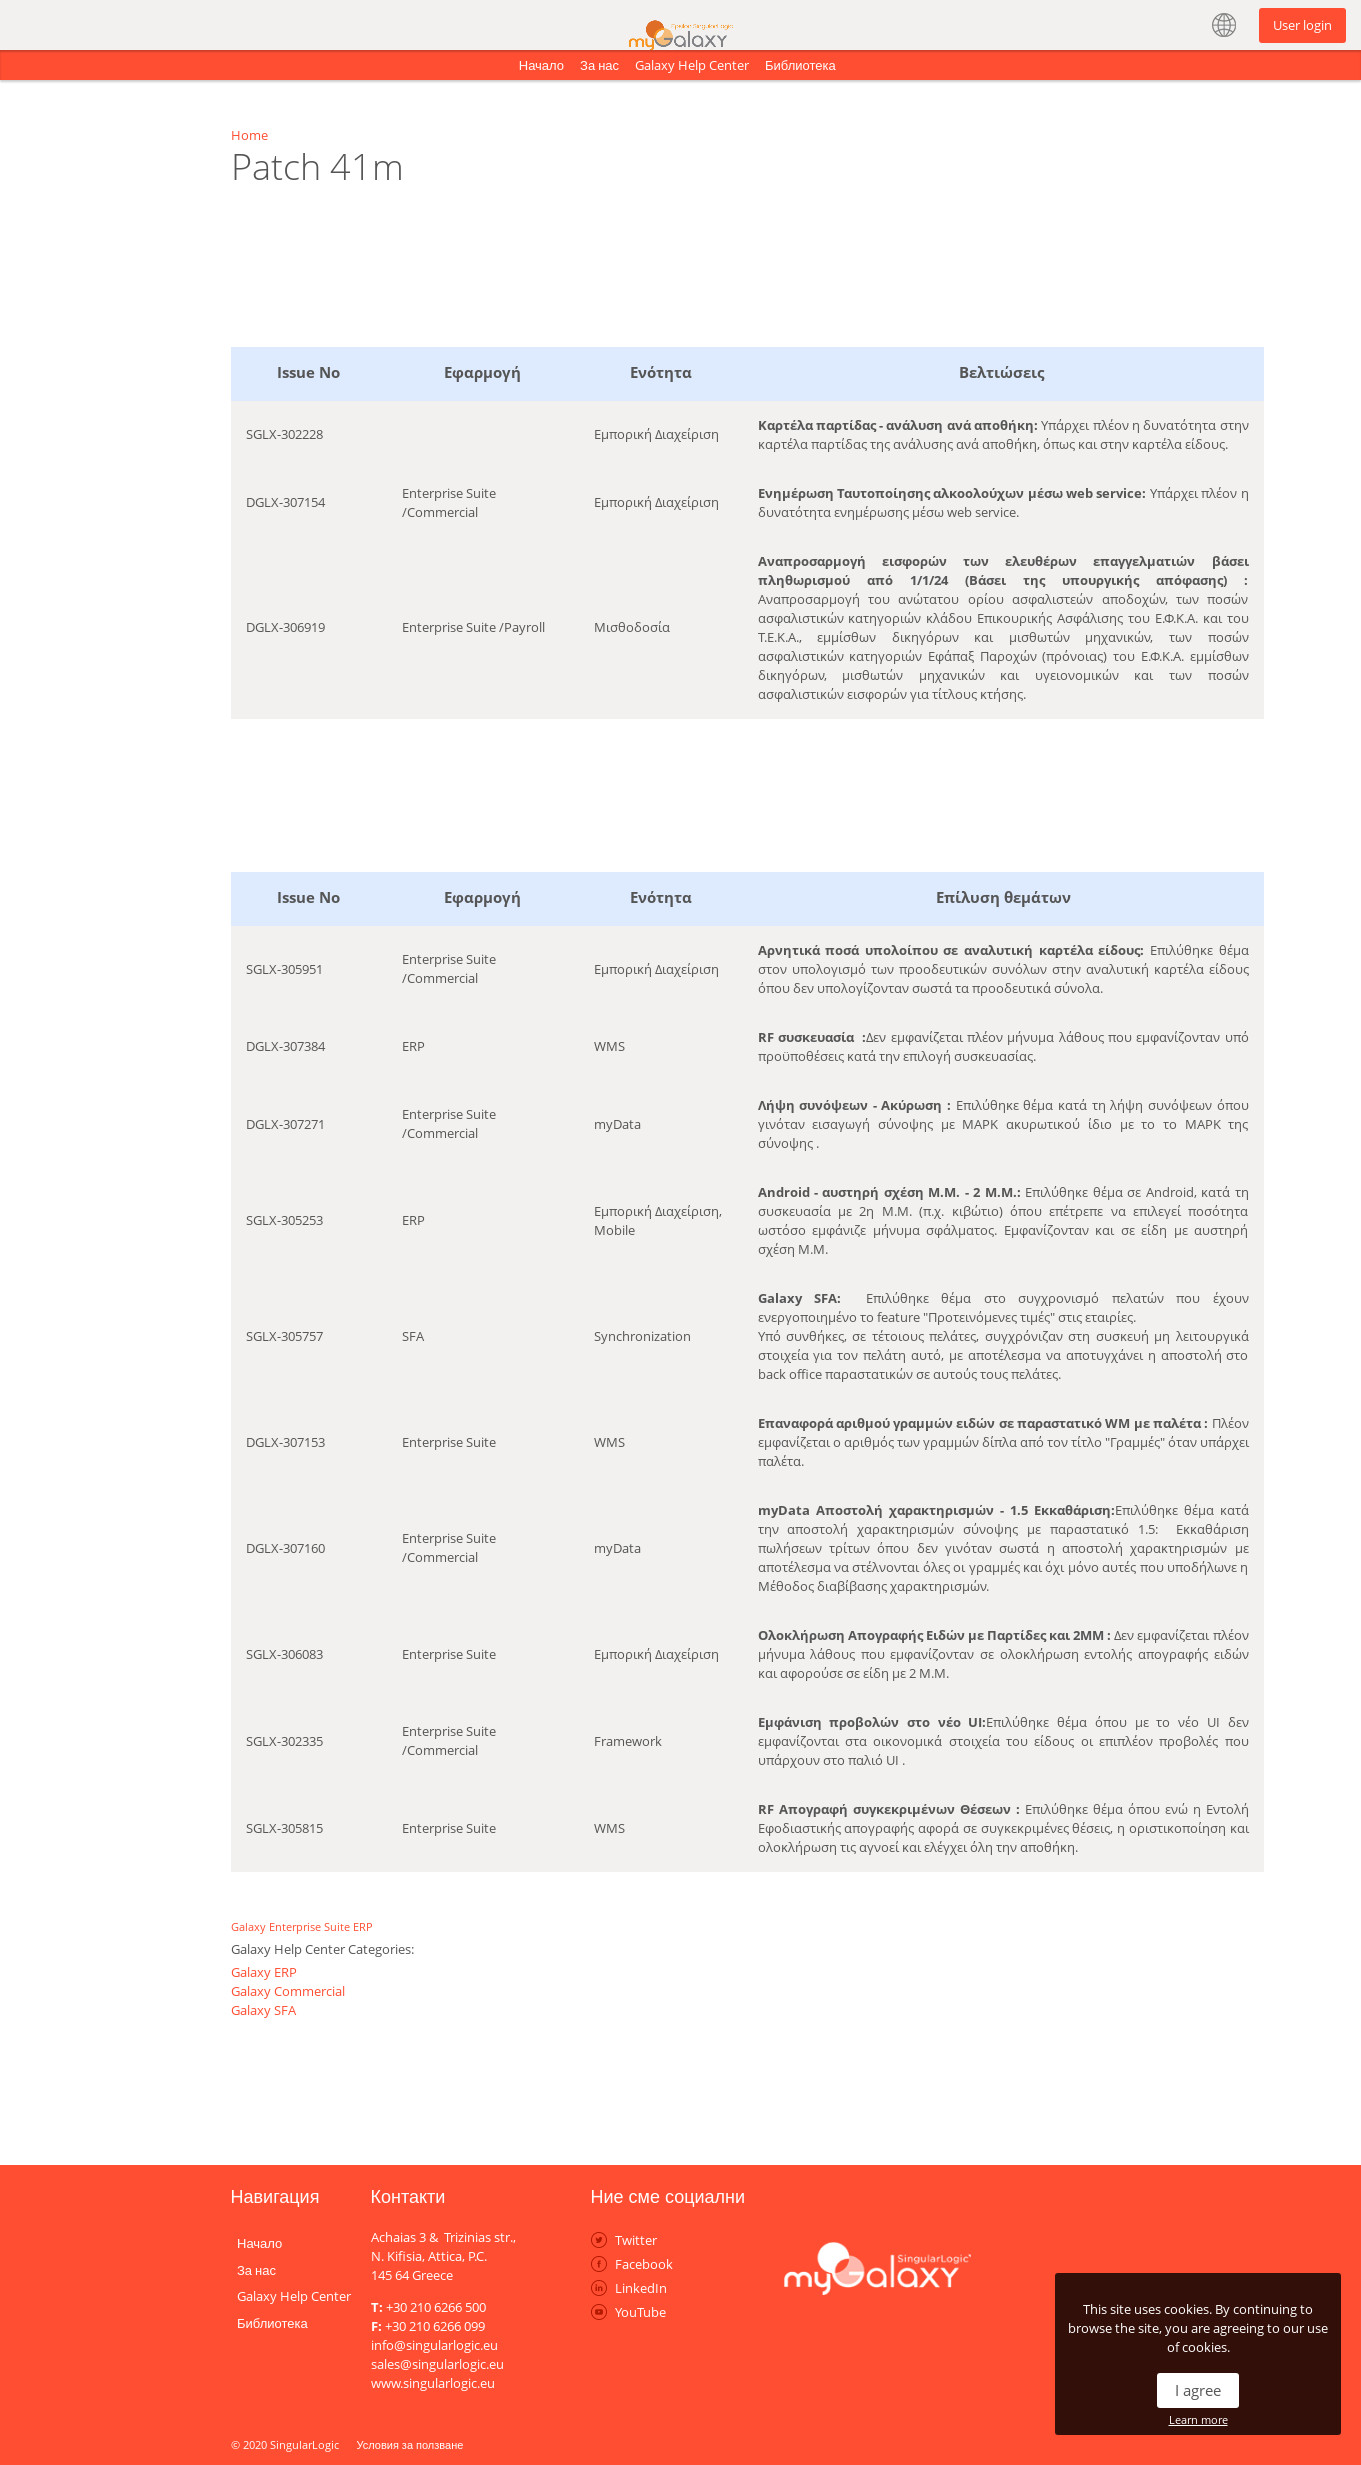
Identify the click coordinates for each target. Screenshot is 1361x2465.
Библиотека (800, 65)
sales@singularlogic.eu (437, 2364)
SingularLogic (304, 2444)
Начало (541, 65)
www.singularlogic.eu (433, 2383)
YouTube (640, 2312)
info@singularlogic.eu (434, 2345)
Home (249, 135)
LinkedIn (641, 2288)
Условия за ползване (410, 2444)
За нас (599, 65)
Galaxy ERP (264, 1972)
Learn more (1198, 2419)
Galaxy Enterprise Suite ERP (302, 1926)
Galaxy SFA (263, 2010)
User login (1302, 25)
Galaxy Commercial (288, 1991)
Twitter (636, 2240)
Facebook (644, 2264)
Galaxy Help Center (692, 65)
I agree (1198, 2390)
